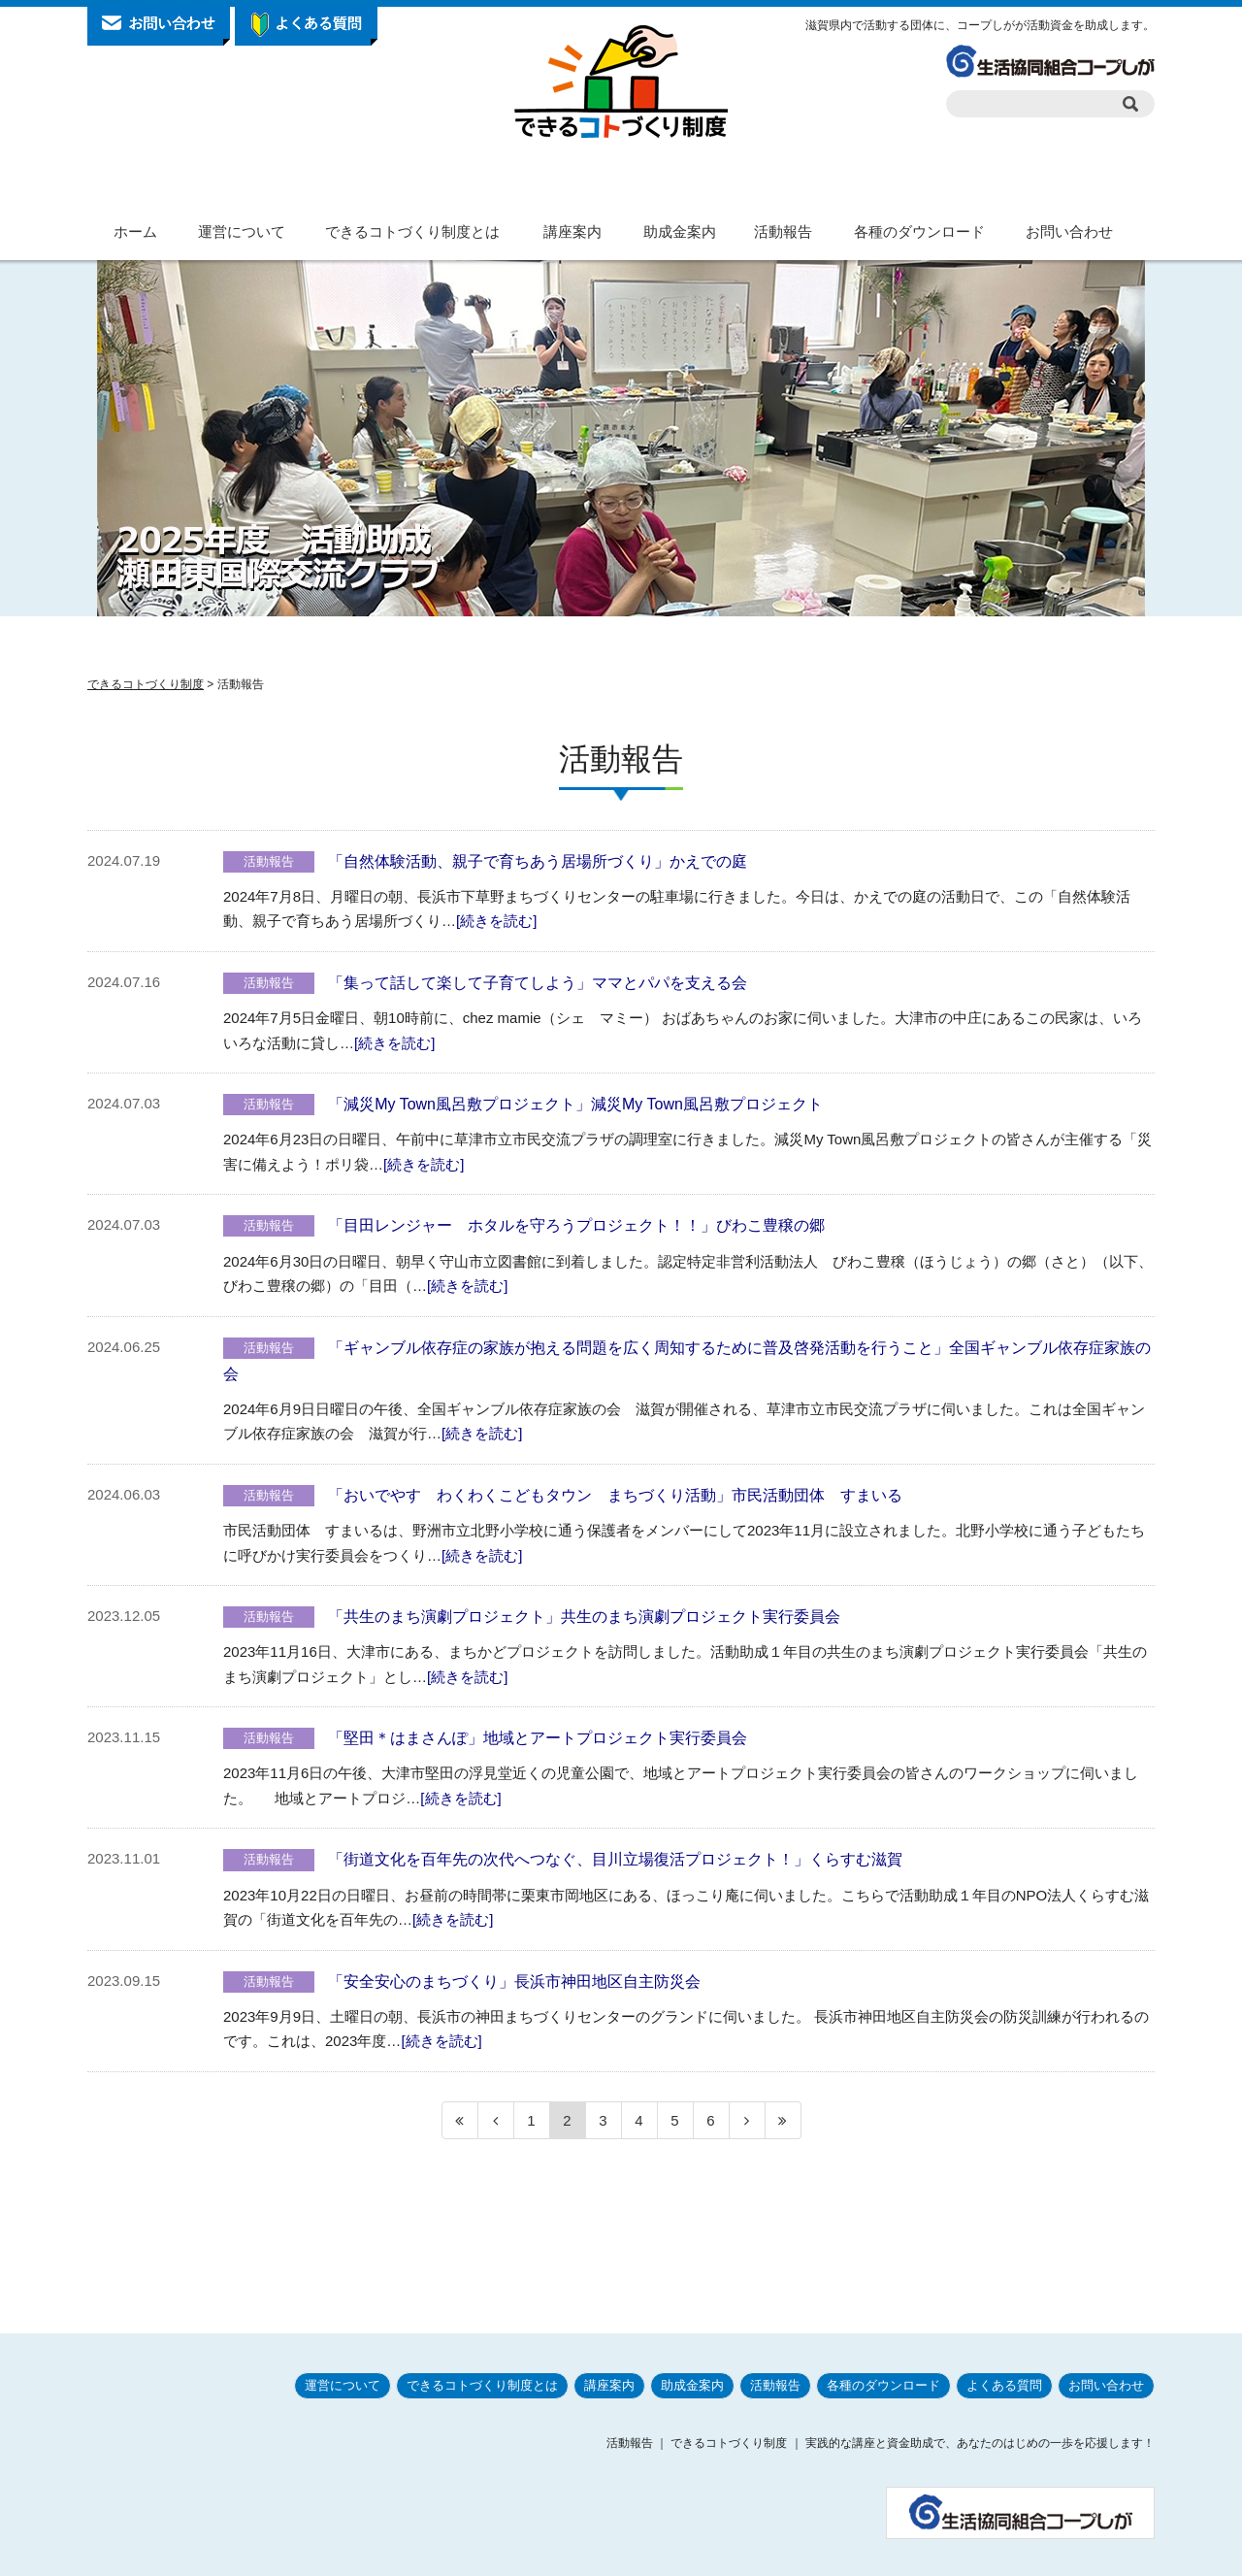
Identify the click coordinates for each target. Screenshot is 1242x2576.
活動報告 (783, 231)
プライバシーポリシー (808, 2553)
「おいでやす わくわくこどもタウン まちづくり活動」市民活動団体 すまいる (615, 1495)
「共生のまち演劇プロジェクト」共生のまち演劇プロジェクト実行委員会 (584, 1616)
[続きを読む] (496, 920)
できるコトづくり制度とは (412, 231)
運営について (241, 231)
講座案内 (572, 231)
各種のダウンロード (919, 231)
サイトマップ (1114, 2553)
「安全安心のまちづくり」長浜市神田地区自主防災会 (514, 1981)
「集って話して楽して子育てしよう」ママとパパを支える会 (537, 982)
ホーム (135, 231)
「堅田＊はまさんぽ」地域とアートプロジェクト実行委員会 (537, 1738)
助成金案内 (679, 231)
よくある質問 (1004, 2336)
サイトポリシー (926, 2553)
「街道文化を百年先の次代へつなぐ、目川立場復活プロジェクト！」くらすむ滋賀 (615, 1859)
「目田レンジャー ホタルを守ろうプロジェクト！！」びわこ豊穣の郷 (576, 1225)
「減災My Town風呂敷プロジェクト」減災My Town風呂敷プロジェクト (575, 1104)
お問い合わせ (1069, 231)
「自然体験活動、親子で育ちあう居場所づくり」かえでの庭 (537, 861)
